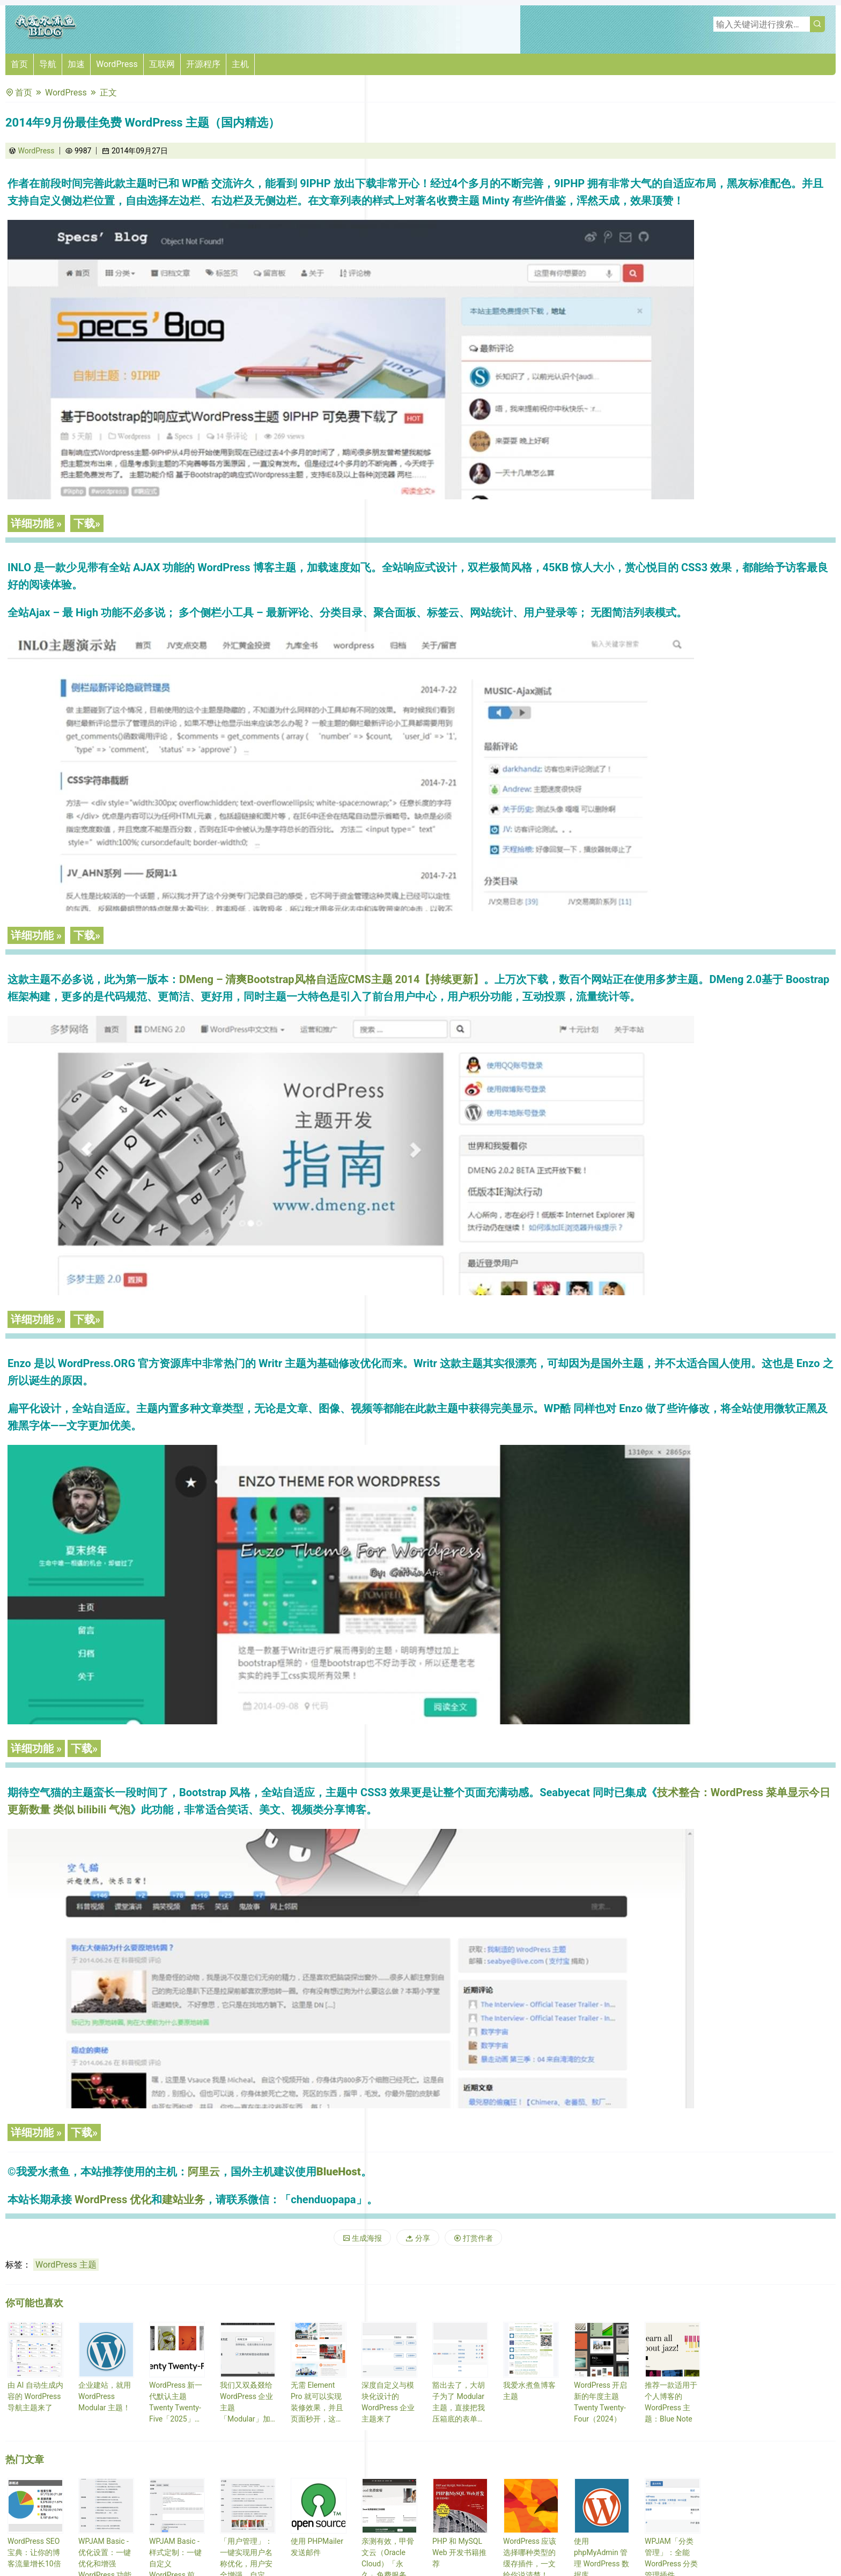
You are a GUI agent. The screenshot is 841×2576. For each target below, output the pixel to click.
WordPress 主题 (66, 2265)
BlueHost (338, 2171)
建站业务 (183, 2199)
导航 (47, 64)
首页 (19, 64)
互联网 (162, 64)
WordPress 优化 (113, 2199)
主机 (240, 64)
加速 (76, 64)
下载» (86, 523)
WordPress (117, 64)
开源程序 (203, 64)
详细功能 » (36, 523)
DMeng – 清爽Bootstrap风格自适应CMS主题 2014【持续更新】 (331, 979)
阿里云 (204, 2171)
